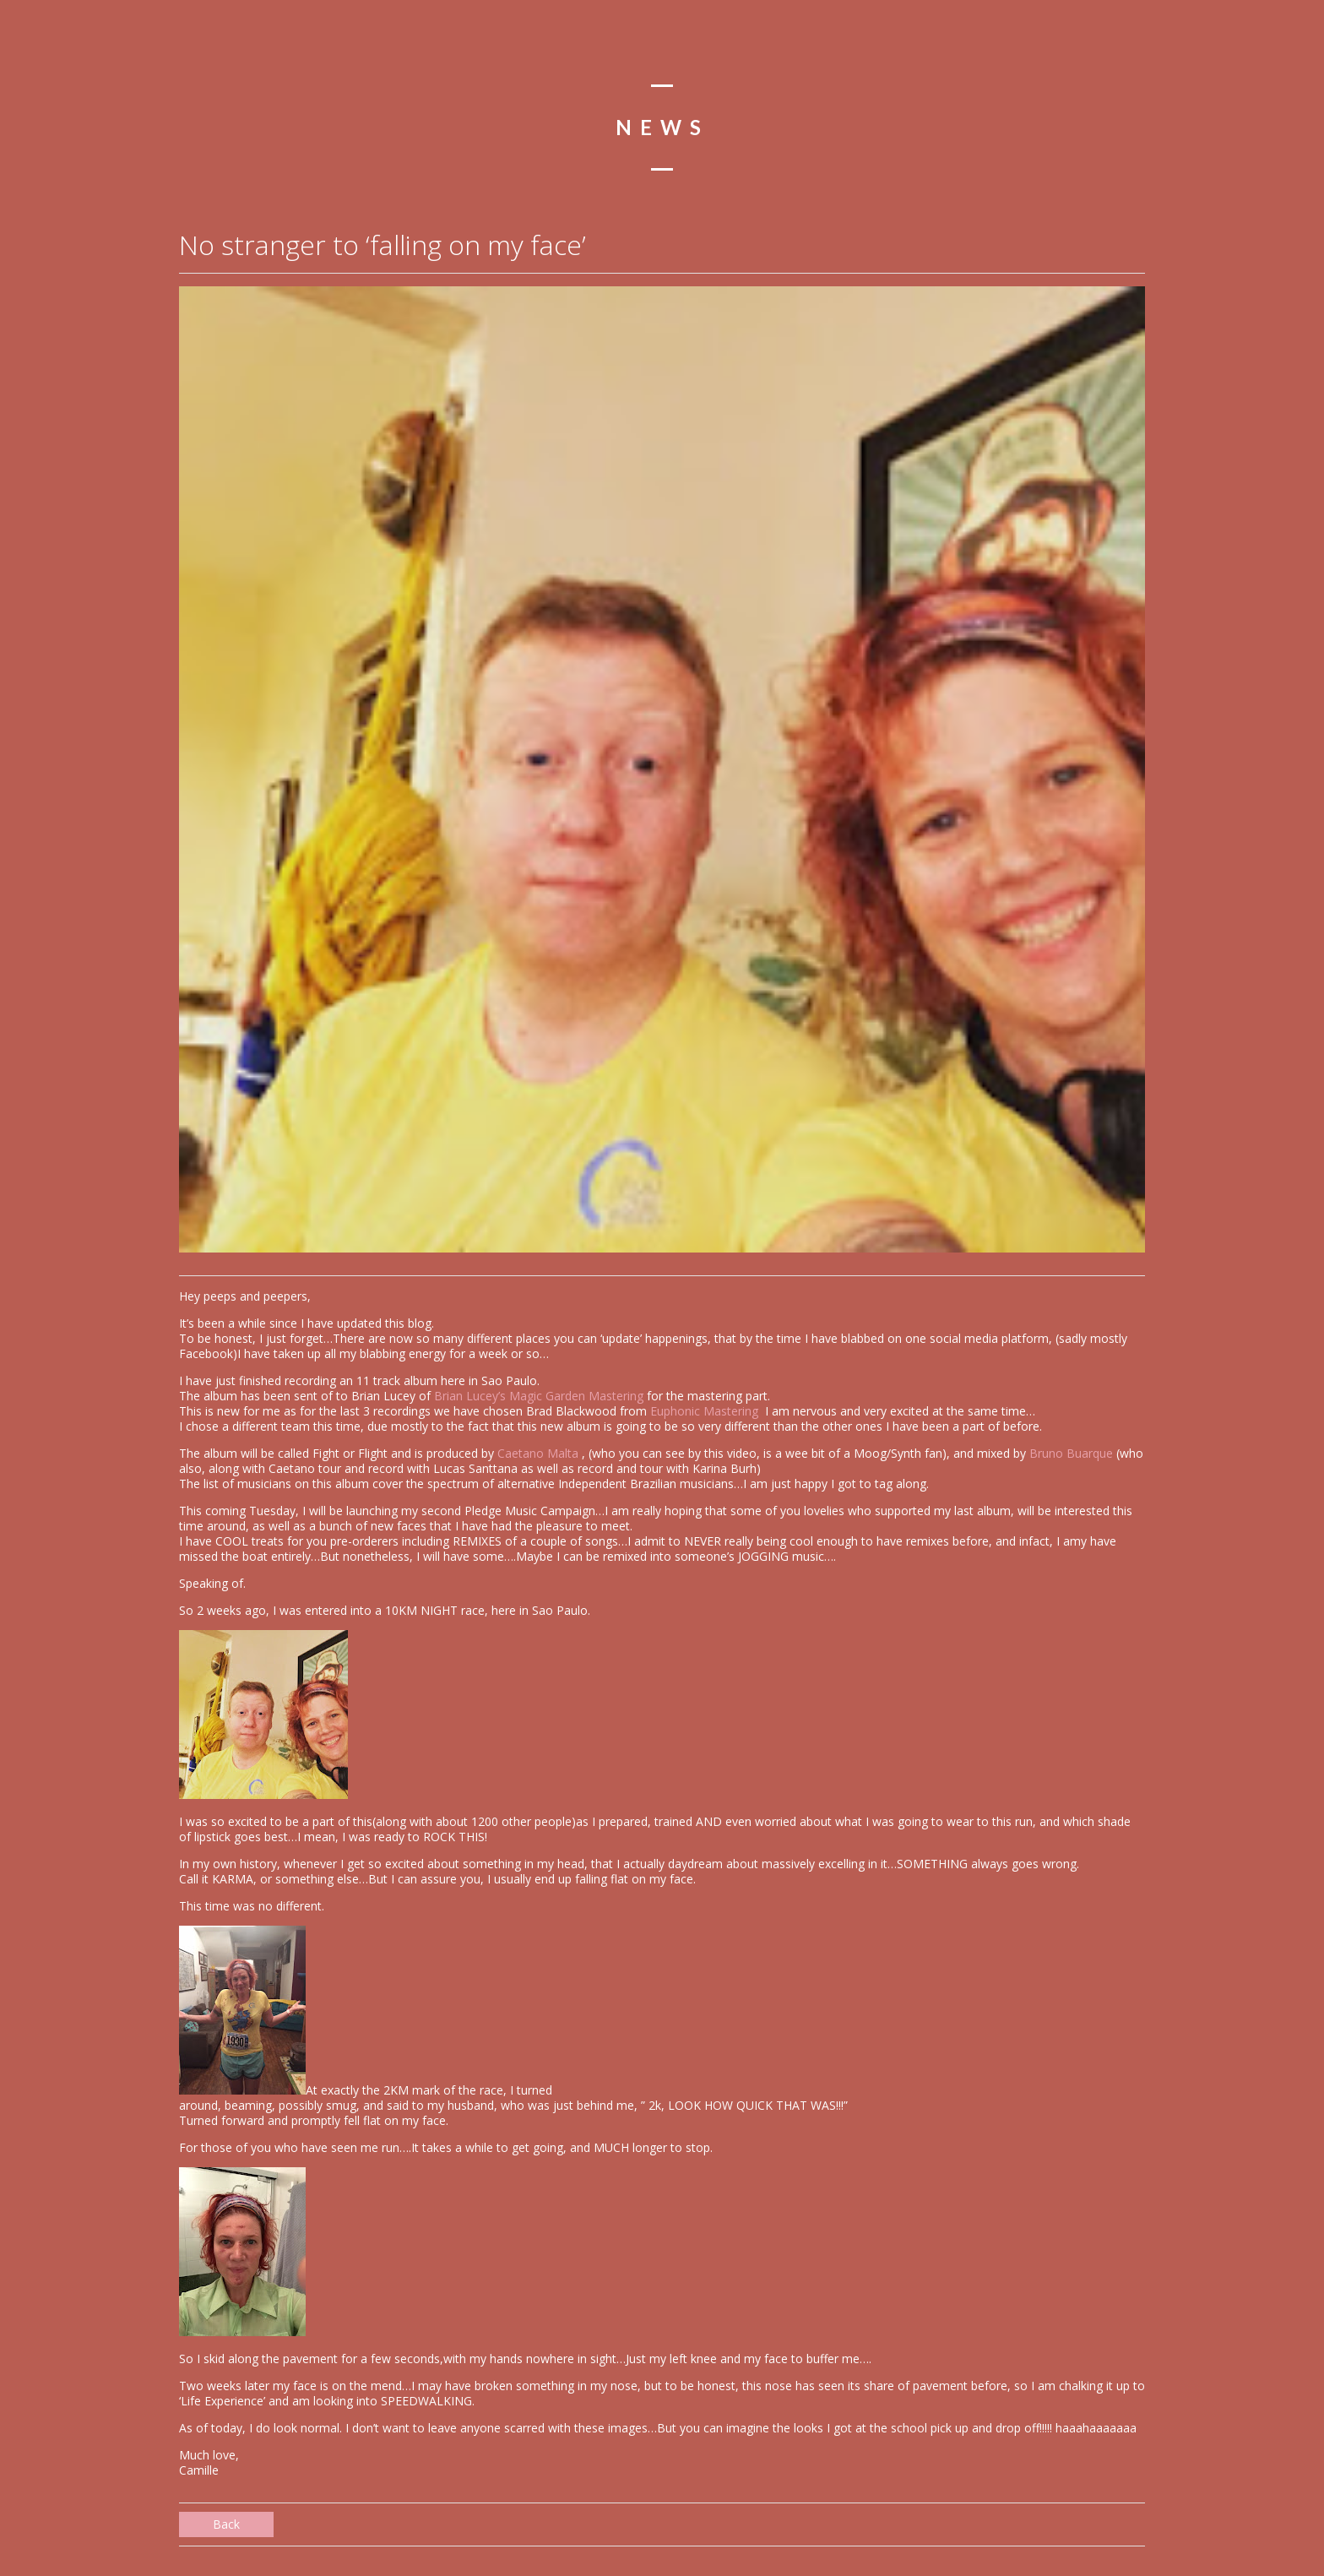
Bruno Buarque (1071, 1453)
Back (226, 2524)
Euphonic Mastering (706, 1411)
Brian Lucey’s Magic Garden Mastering (538, 1396)
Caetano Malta (539, 1453)
